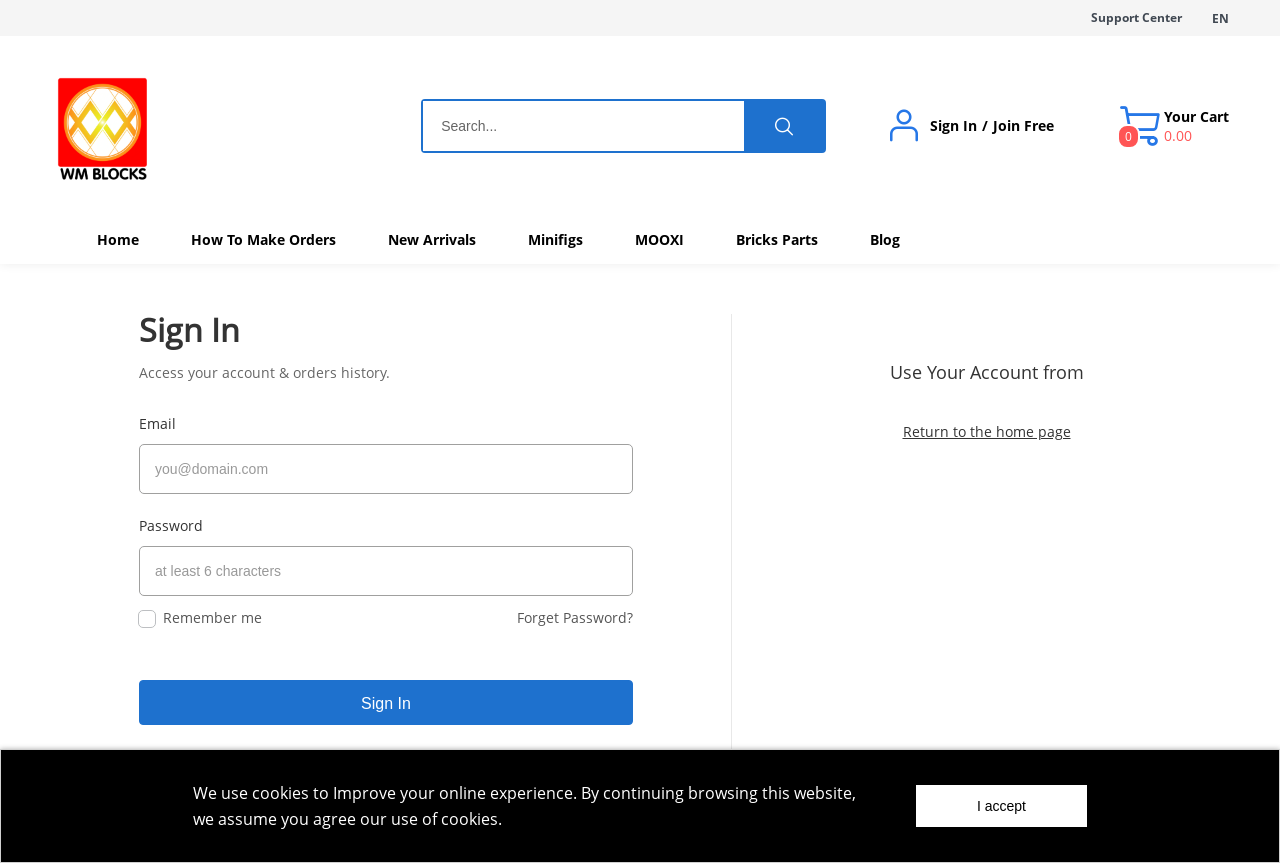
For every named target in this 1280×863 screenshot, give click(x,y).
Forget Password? (575, 608)
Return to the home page (987, 431)
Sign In (953, 126)
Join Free (1023, 126)
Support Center (1136, 17)
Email (157, 423)
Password (171, 521)
